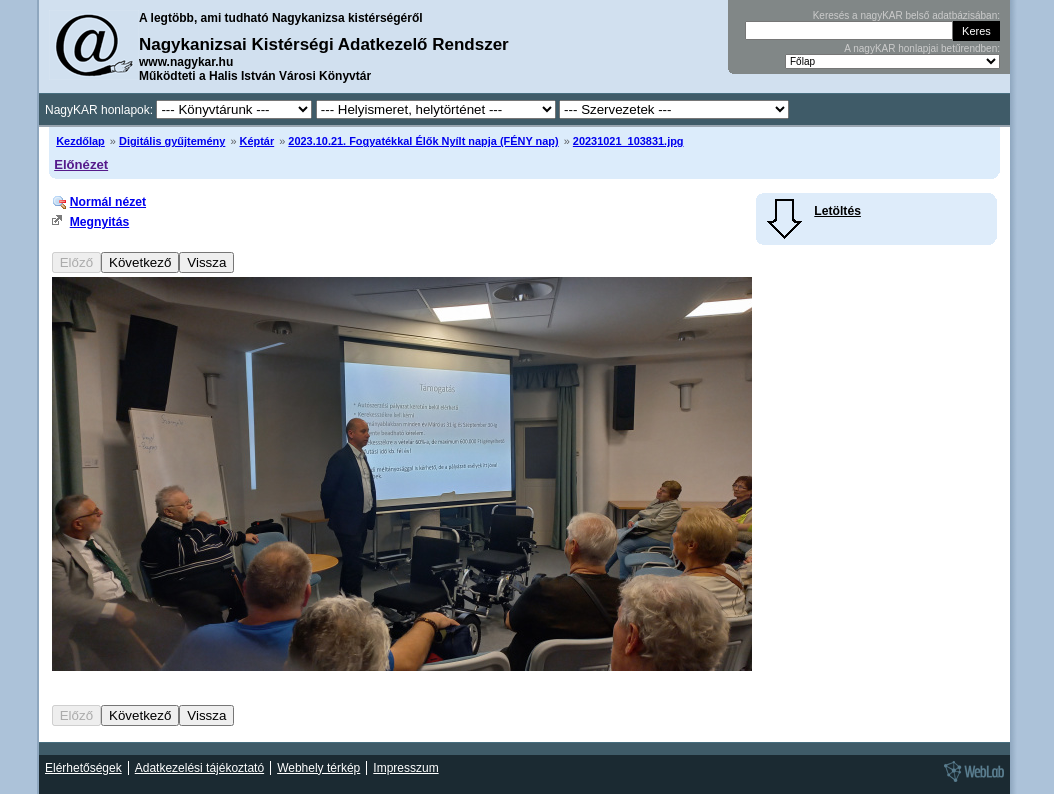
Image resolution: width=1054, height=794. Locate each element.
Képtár (257, 141)
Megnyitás (99, 222)
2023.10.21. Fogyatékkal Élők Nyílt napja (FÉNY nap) (423, 141)
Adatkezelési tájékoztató (199, 768)
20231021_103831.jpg (628, 141)
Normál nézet (108, 202)
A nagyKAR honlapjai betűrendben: (922, 48)
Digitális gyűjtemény (172, 141)
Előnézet (81, 164)
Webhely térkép (318, 768)
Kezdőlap (80, 141)
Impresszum (405, 768)
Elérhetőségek (83, 768)
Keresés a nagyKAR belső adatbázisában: (906, 15)
